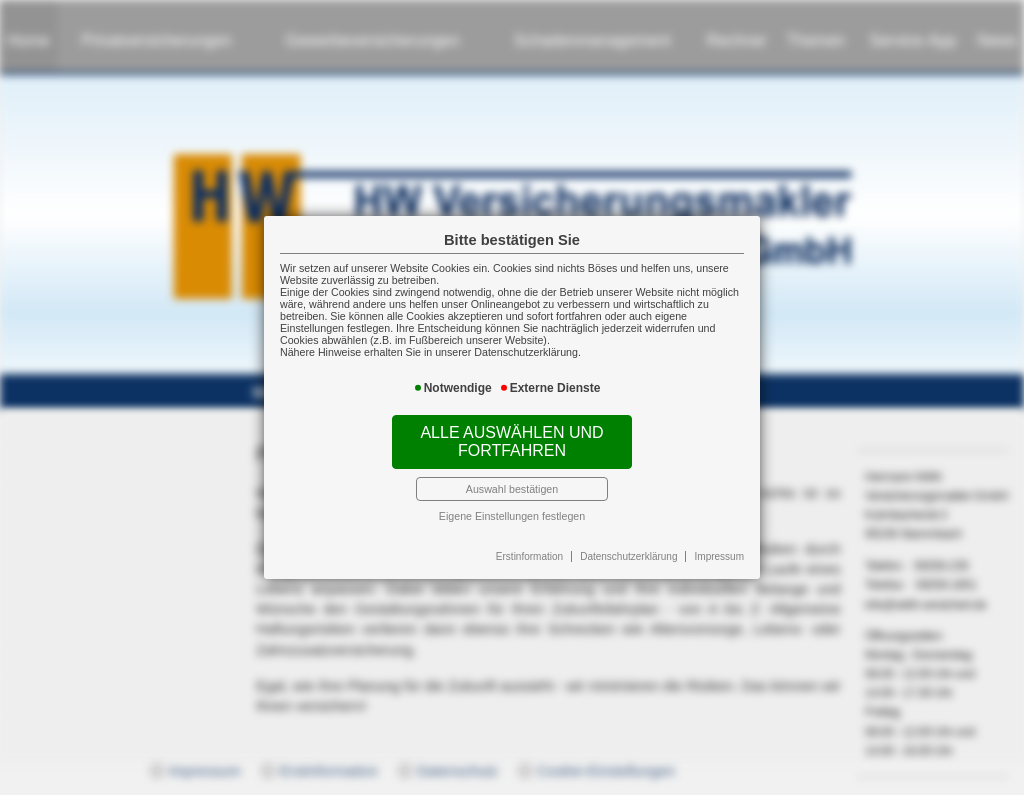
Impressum (719, 556)
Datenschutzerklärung (628, 556)
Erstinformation (529, 556)
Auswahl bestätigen (512, 489)
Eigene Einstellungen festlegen (512, 516)
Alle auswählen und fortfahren (511, 441)
